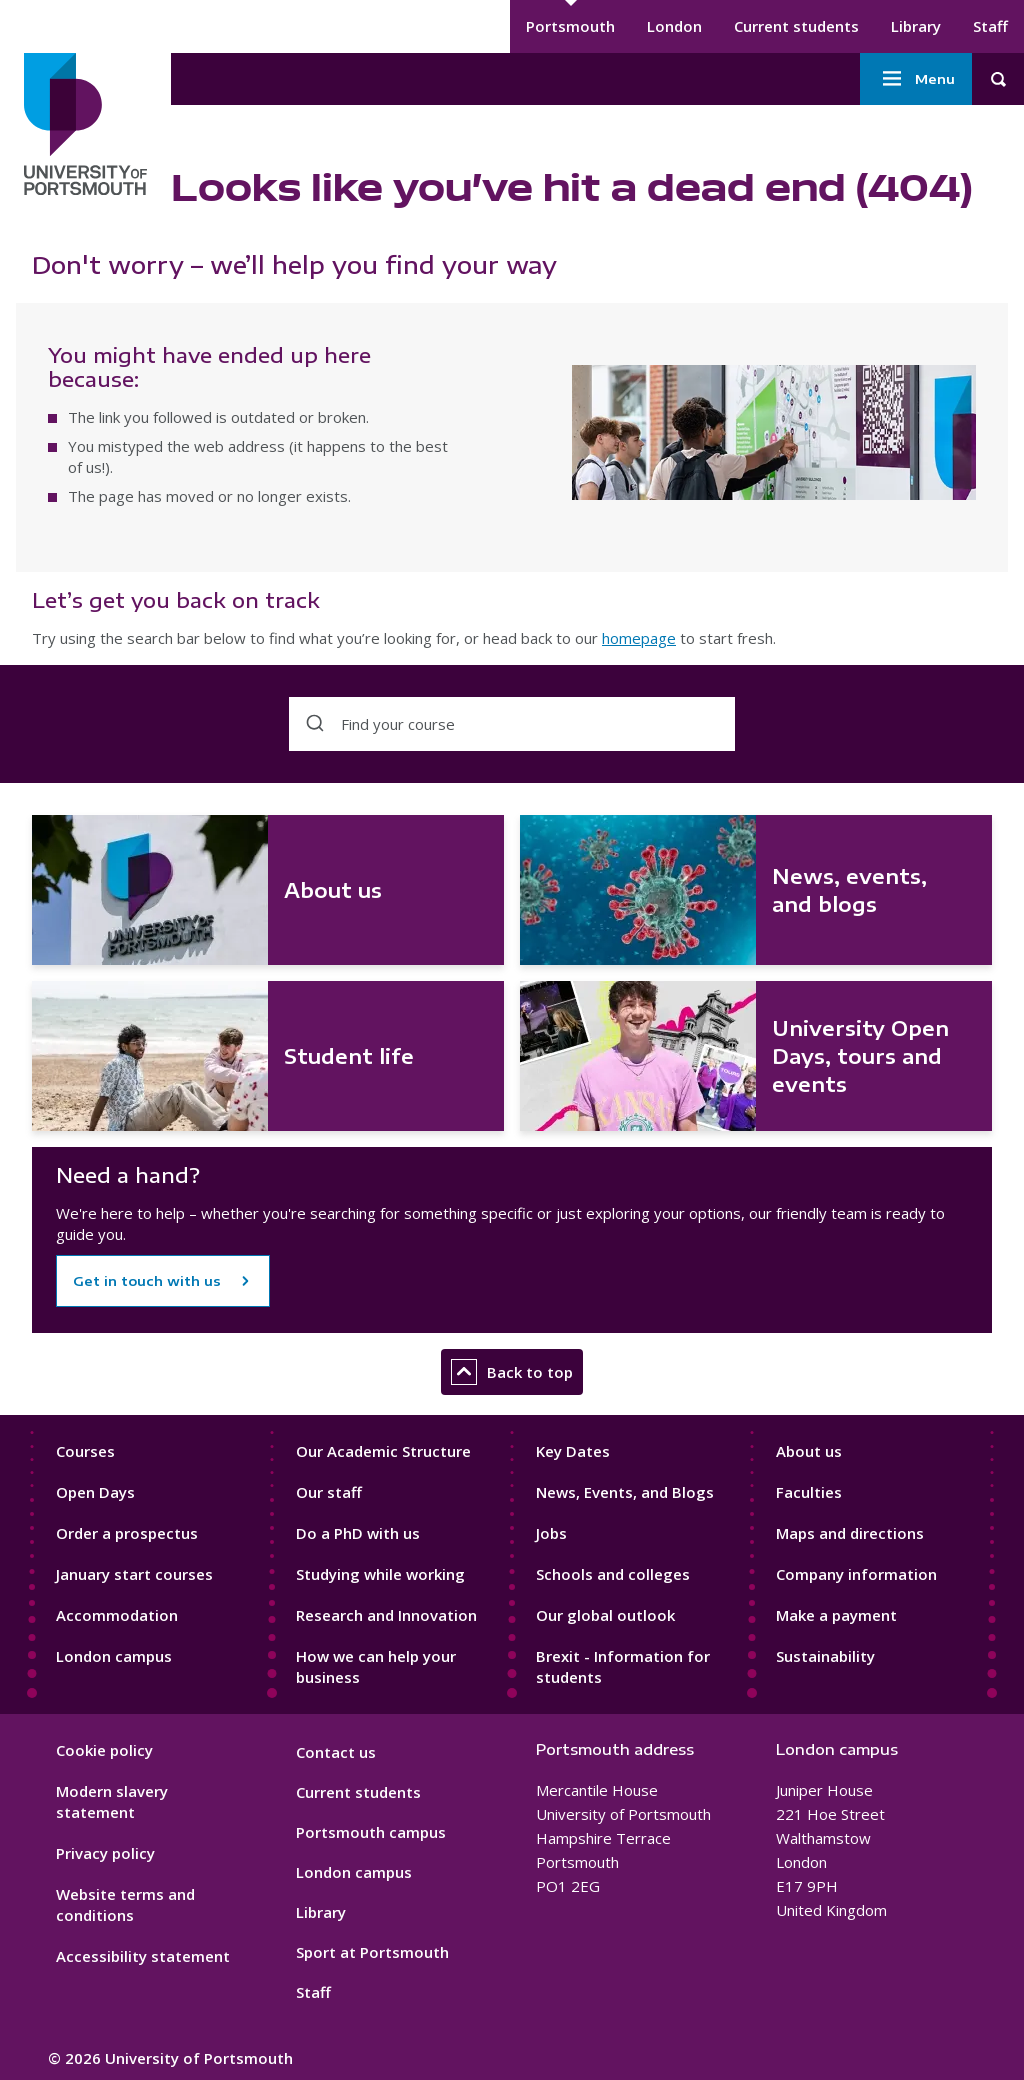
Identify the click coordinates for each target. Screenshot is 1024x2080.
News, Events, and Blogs (625, 1492)
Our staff (329, 1492)
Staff (990, 26)
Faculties (809, 1492)
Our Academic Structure (383, 1451)
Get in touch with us (147, 1281)
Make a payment (836, 1615)
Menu (916, 79)
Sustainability (825, 1656)
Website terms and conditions (125, 1904)
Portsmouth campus (371, 1832)
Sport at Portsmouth (372, 1952)
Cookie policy (104, 1750)
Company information (856, 1574)
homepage (639, 638)
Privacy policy (105, 1853)
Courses (85, 1451)
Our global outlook (605, 1615)
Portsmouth (570, 26)
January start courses (134, 1574)
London (674, 26)
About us (809, 1451)
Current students (796, 26)
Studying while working (380, 1574)
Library (916, 26)
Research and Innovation (386, 1615)
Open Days (95, 1492)
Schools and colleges (613, 1574)
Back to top (512, 1372)
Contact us (336, 1752)
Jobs (551, 1533)
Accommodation (117, 1615)
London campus (114, 1656)
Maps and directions (850, 1533)
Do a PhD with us (358, 1533)
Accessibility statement (143, 1956)
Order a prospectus (127, 1533)
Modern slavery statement (112, 1801)
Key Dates (573, 1451)
